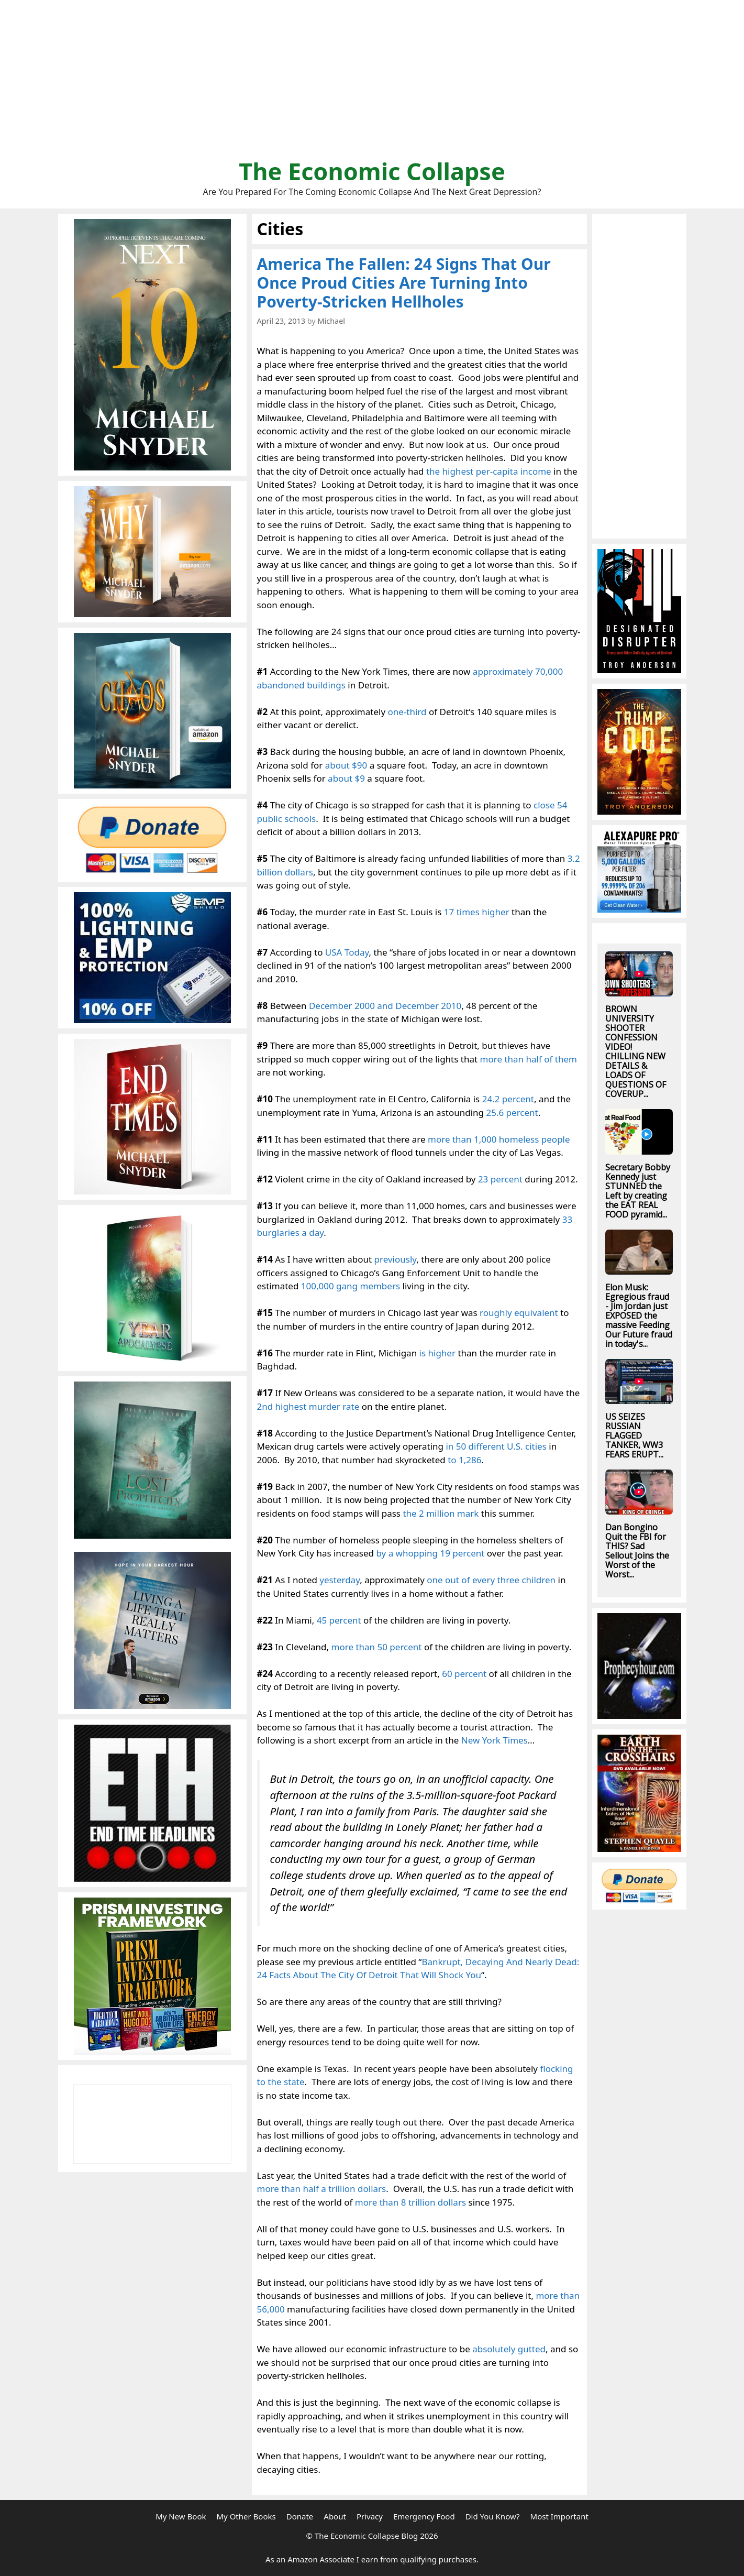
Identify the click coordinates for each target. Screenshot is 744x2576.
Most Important (559, 2516)
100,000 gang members (350, 1286)
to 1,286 (464, 1460)
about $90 (346, 765)
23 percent (500, 1179)
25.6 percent (512, 1112)
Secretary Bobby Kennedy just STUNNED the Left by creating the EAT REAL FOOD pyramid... (637, 1191)
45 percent (339, 1620)
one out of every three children (491, 1580)
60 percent (464, 1674)
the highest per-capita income (488, 471)
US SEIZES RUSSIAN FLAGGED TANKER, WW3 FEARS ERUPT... (634, 1435)
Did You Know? (492, 2516)
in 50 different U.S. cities (496, 1446)
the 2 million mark (441, 1513)
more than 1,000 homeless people (499, 1139)
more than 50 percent (376, 1647)
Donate (300, 2516)
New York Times (494, 1740)
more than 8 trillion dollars (410, 2202)
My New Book (181, 2516)
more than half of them (528, 1059)
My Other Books (245, 2516)
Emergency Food (424, 2516)
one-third (406, 712)
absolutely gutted (509, 2349)
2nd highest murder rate (308, 1406)
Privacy (370, 2516)
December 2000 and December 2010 (385, 1006)
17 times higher (476, 912)
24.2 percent (508, 1099)
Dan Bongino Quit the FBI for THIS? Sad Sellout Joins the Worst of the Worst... (637, 1550)
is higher (437, 1353)
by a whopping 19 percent (430, 1553)
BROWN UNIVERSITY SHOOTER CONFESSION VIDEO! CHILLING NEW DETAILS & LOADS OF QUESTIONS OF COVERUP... (635, 1051)
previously (395, 1259)
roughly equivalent (519, 1313)
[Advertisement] (372, 83)
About (335, 2516)
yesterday (339, 1580)
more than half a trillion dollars (321, 2189)
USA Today (347, 952)
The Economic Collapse (372, 171)
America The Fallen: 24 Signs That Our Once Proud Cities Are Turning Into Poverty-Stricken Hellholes (404, 282)
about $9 (346, 778)
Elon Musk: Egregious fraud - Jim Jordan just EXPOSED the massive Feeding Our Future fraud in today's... (638, 1315)
